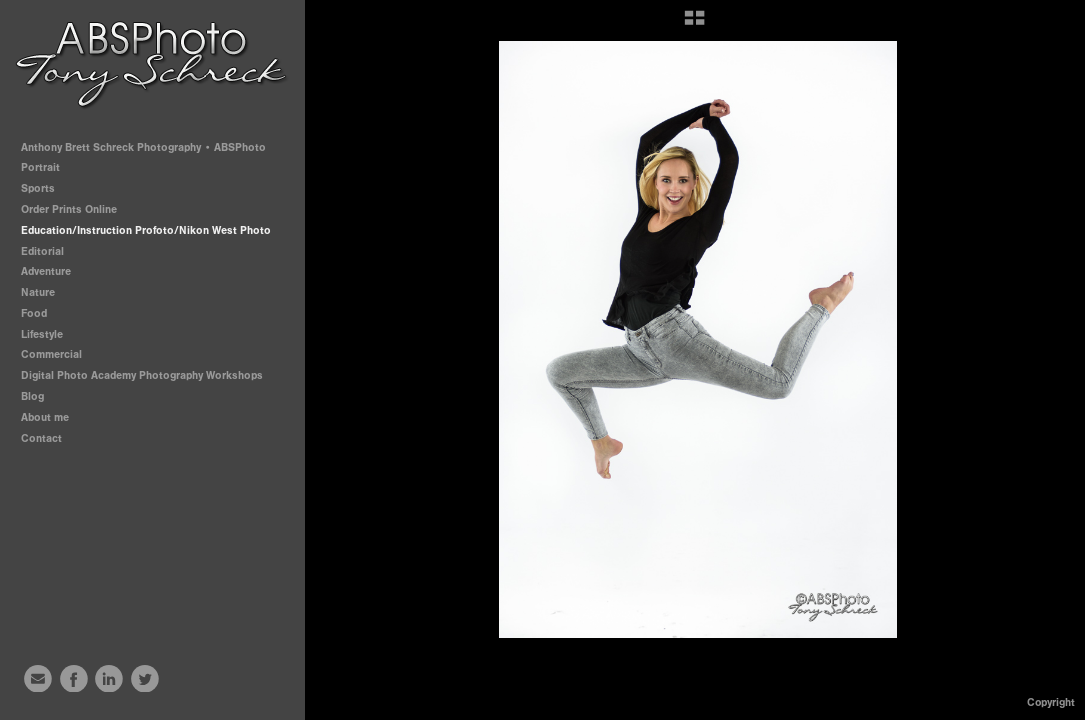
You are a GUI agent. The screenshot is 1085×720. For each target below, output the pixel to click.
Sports (45, 188)
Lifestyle (42, 334)
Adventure (46, 271)
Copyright (1051, 702)
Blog (32, 396)
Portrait (47, 167)
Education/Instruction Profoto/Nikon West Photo (146, 230)
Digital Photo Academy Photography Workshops (149, 375)
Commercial (51, 354)
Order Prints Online (69, 209)
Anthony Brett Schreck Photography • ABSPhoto (143, 147)
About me (45, 417)
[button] (694, 25)
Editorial (42, 251)
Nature (38, 292)
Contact (41, 438)
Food (34, 313)
